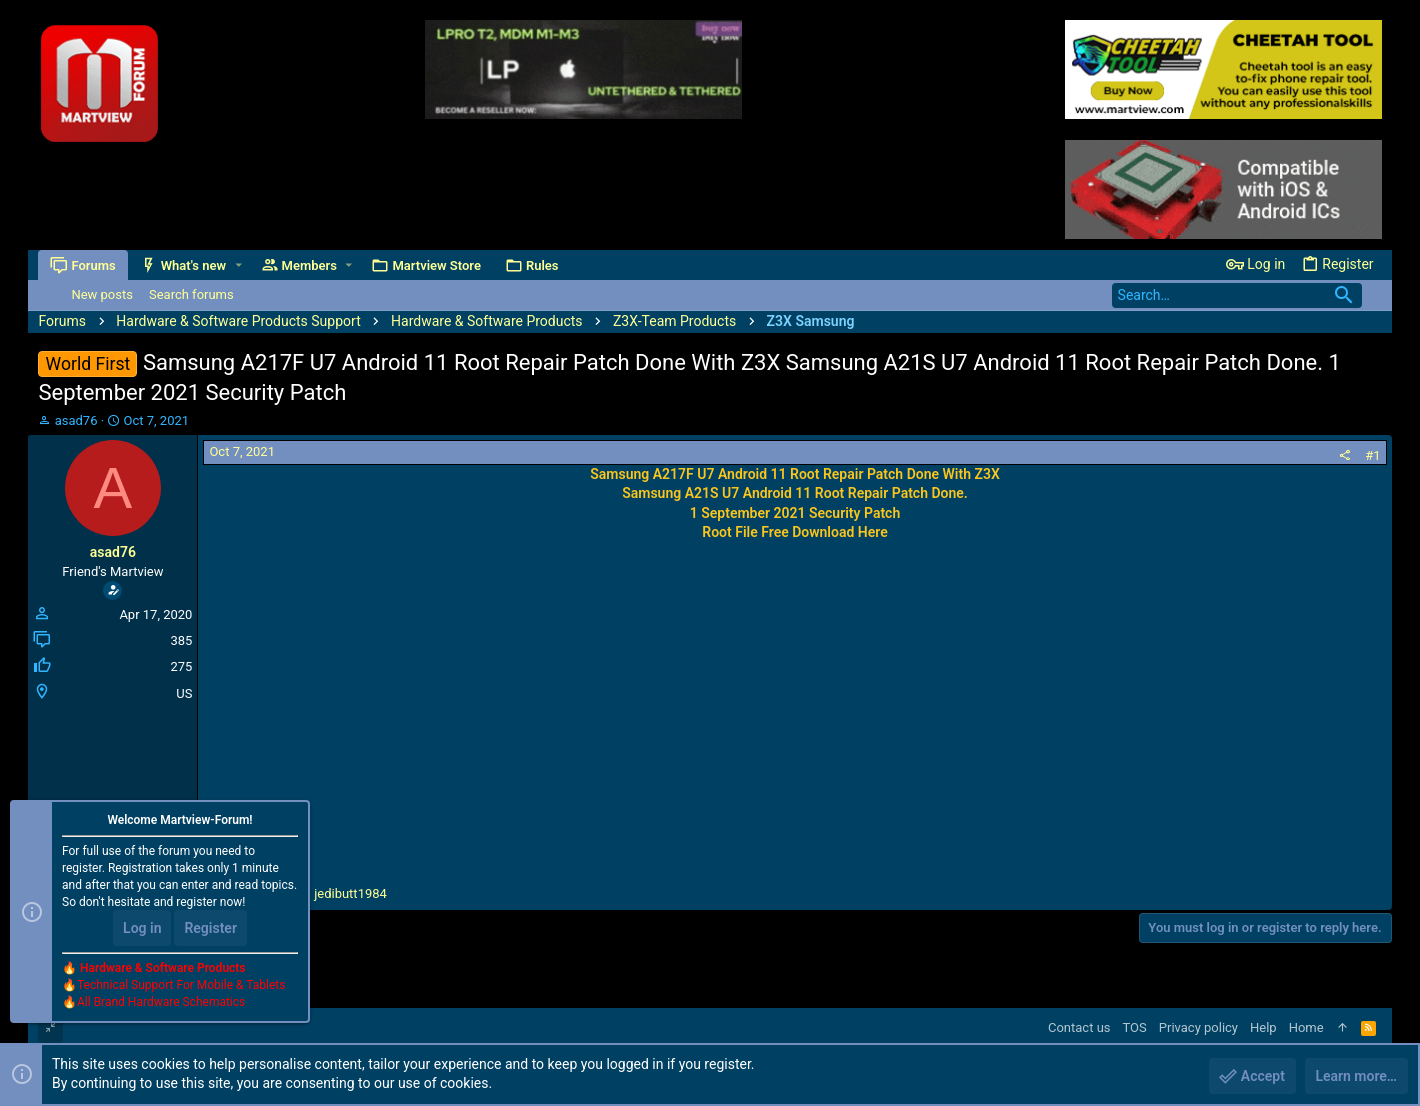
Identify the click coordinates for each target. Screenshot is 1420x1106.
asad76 (76, 420)
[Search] (1237, 295)
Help (1263, 1027)
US (184, 693)
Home (1306, 1027)
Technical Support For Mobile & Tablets (181, 985)
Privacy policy (1198, 1027)
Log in (142, 928)
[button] (238, 265)
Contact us (1079, 1027)
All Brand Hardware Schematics (161, 1002)
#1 (1372, 455)
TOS (1135, 1027)
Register (210, 928)
